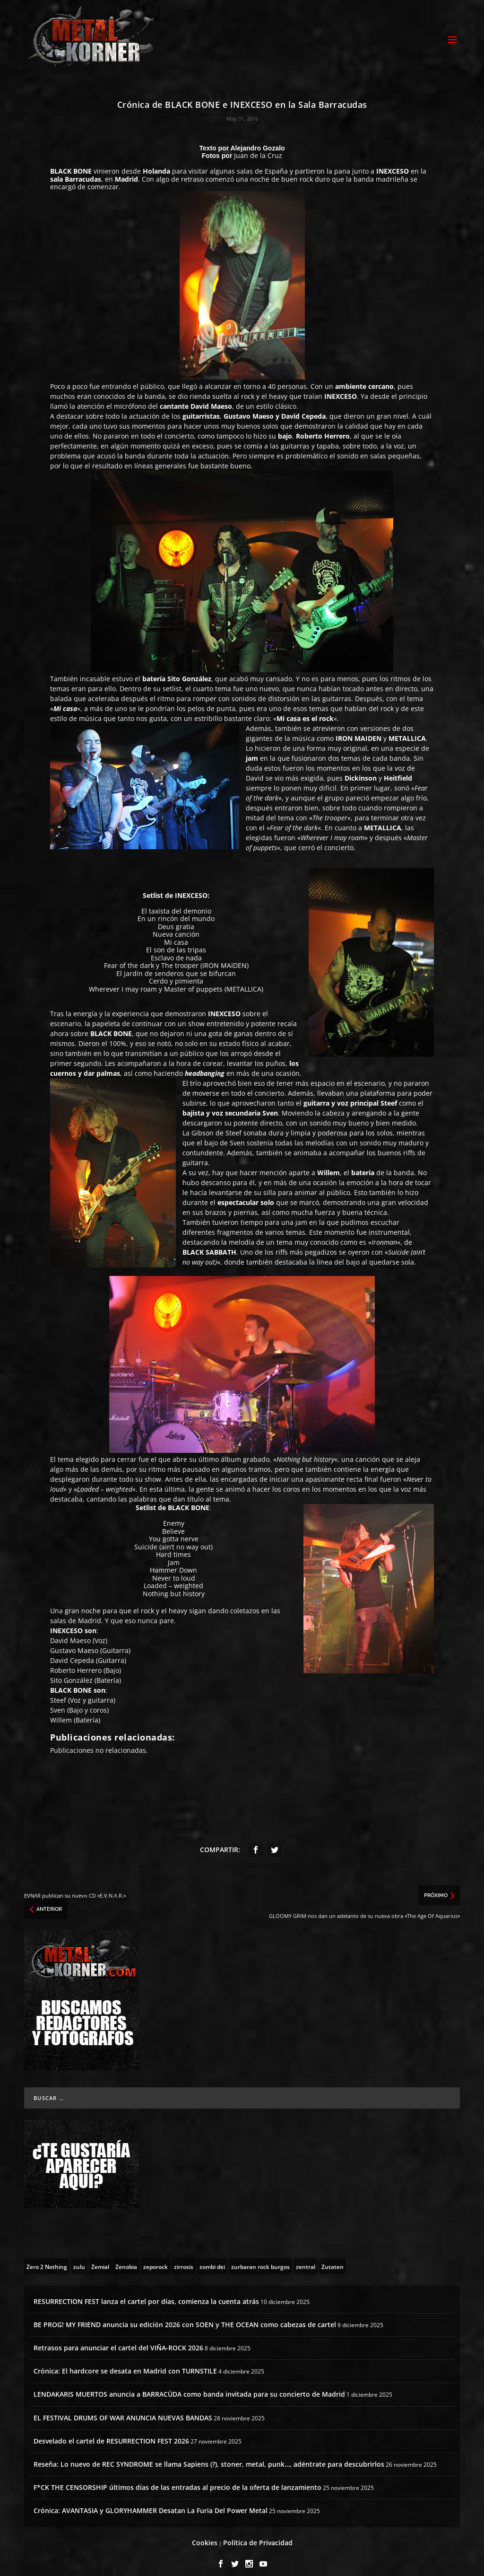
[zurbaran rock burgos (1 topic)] (260, 2258)
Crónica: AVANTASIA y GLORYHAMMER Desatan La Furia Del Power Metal (151, 2502)
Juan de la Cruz (258, 147)
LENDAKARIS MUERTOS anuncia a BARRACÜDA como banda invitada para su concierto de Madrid (189, 2386)
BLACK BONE (71, 162)
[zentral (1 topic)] (306, 2258)
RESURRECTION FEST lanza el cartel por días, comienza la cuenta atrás (146, 2292)
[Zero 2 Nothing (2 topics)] (46, 2258)
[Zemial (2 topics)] (100, 2258)
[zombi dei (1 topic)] (212, 2258)
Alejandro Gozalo (258, 139)
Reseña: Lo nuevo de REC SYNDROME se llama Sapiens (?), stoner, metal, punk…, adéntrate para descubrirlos (209, 2455)
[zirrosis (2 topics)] (184, 2258)
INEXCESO (392, 162)
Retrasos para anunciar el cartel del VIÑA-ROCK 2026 (118, 2339)
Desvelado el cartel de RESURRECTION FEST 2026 (111, 2432)
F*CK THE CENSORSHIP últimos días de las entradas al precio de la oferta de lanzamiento (177, 2478)
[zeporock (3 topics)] (155, 2258)
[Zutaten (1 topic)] (332, 2258)
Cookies (204, 2534)
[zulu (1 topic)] (79, 2258)
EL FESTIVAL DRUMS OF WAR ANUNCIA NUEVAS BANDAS (123, 2409)
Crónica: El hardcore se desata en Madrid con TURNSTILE (125, 2362)
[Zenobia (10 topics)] (126, 2258)
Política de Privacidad (258, 2534)
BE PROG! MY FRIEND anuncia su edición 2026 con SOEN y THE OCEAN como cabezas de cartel (185, 2316)
